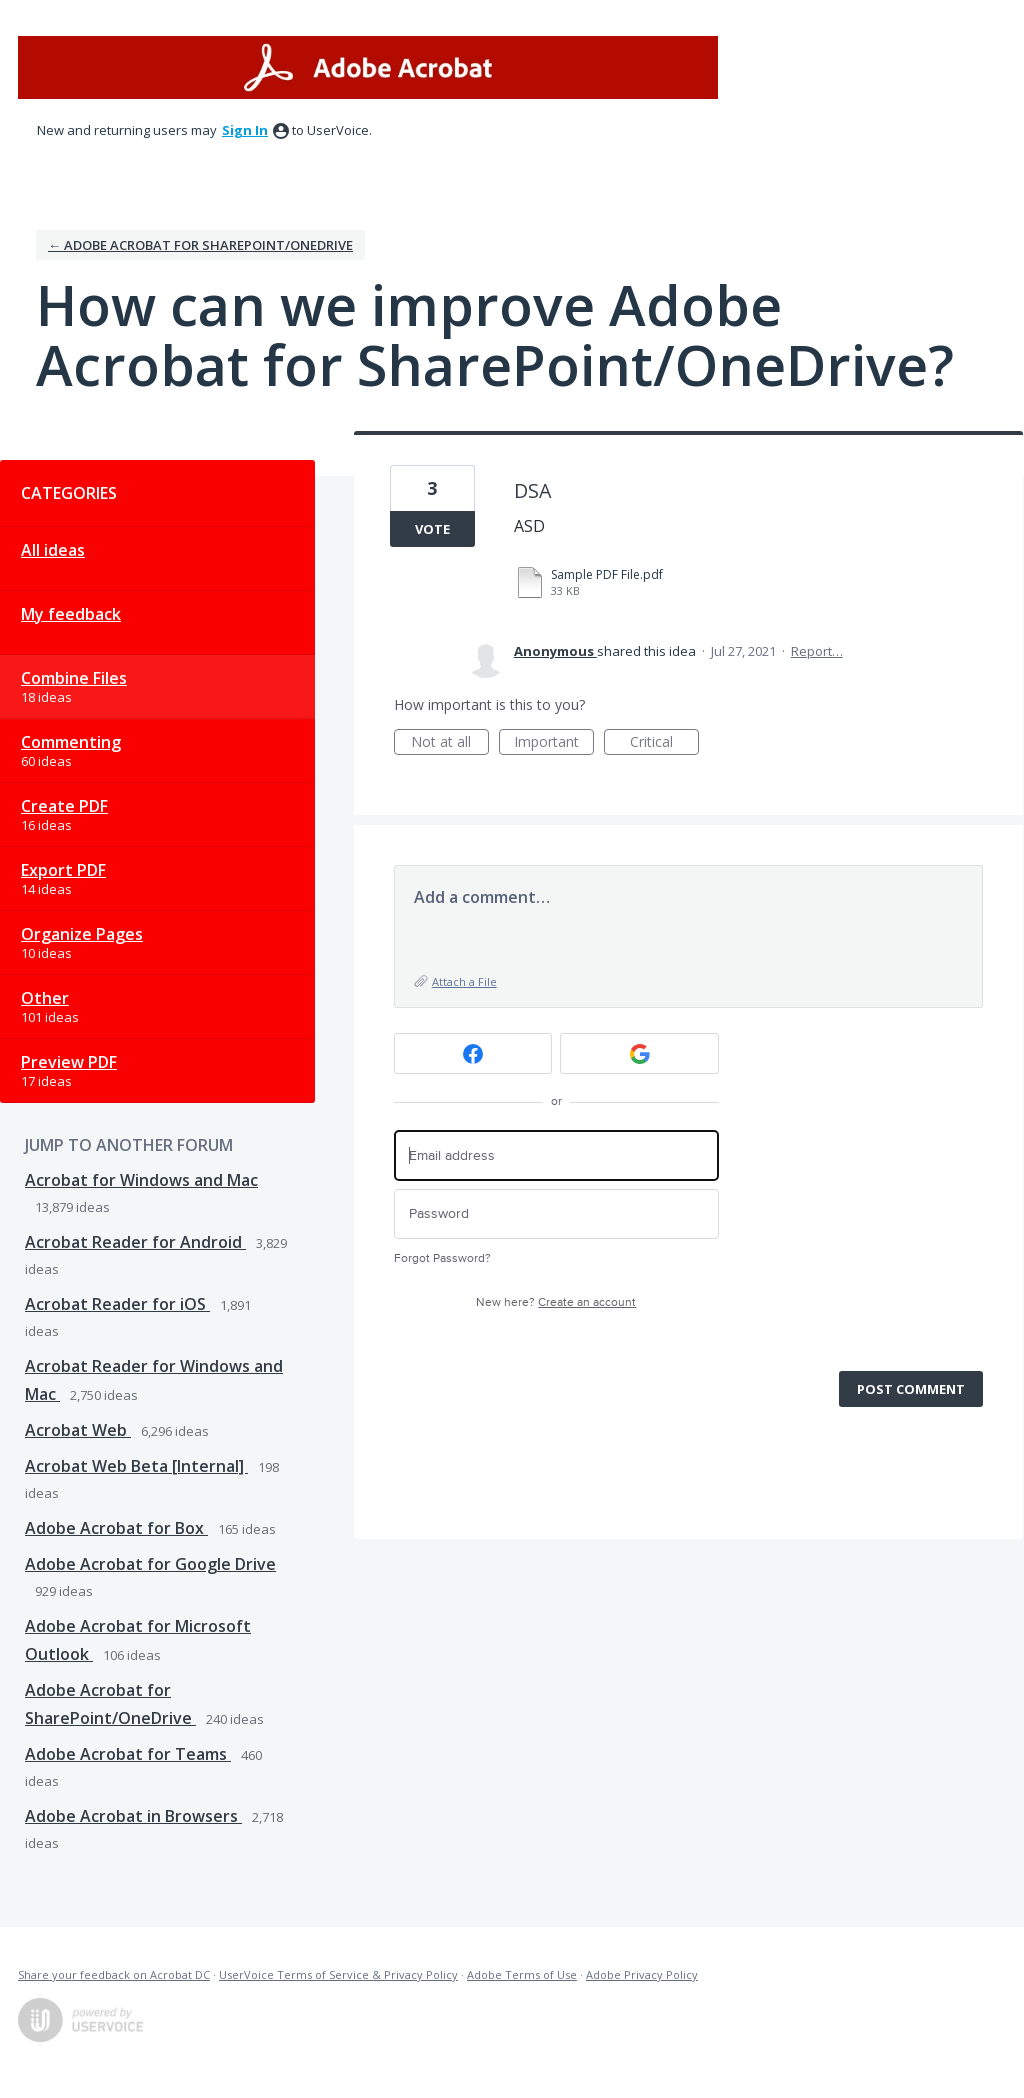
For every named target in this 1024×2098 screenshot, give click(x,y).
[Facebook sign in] (473, 1053)
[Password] (556, 1214)
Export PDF (63, 870)
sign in (245, 130)
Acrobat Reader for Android (135, 1242)
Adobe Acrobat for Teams (128, 1754)
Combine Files (74, 678)
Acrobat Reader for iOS (117, 1304)
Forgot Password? (442, 1258)
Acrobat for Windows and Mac (141, 1180)
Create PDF (64, 806)
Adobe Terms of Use (522, 1974)
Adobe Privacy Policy (642, 1974)
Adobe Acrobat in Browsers (133, 1816)
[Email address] (556, 1155)
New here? (556, 1302)
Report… (817, 651)
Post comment (911, 1389)
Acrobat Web (78, 1430)
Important (554, 743)
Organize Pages (82, 934)
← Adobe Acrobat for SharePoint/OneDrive (200, 245)
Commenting (71, 742)
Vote (432, 529)
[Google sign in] (639, 1053)
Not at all (450, 743)
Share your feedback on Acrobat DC (114, 1974)
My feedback (71, 614)
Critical (664, 743)
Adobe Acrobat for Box (116, 1528)
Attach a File (464, 981)
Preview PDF (69, 1062)
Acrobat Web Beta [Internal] (136, 1466)
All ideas (53, 550)
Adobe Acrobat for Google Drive (150, 1564)
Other (45, 998)
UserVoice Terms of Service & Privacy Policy (338, 1974)
